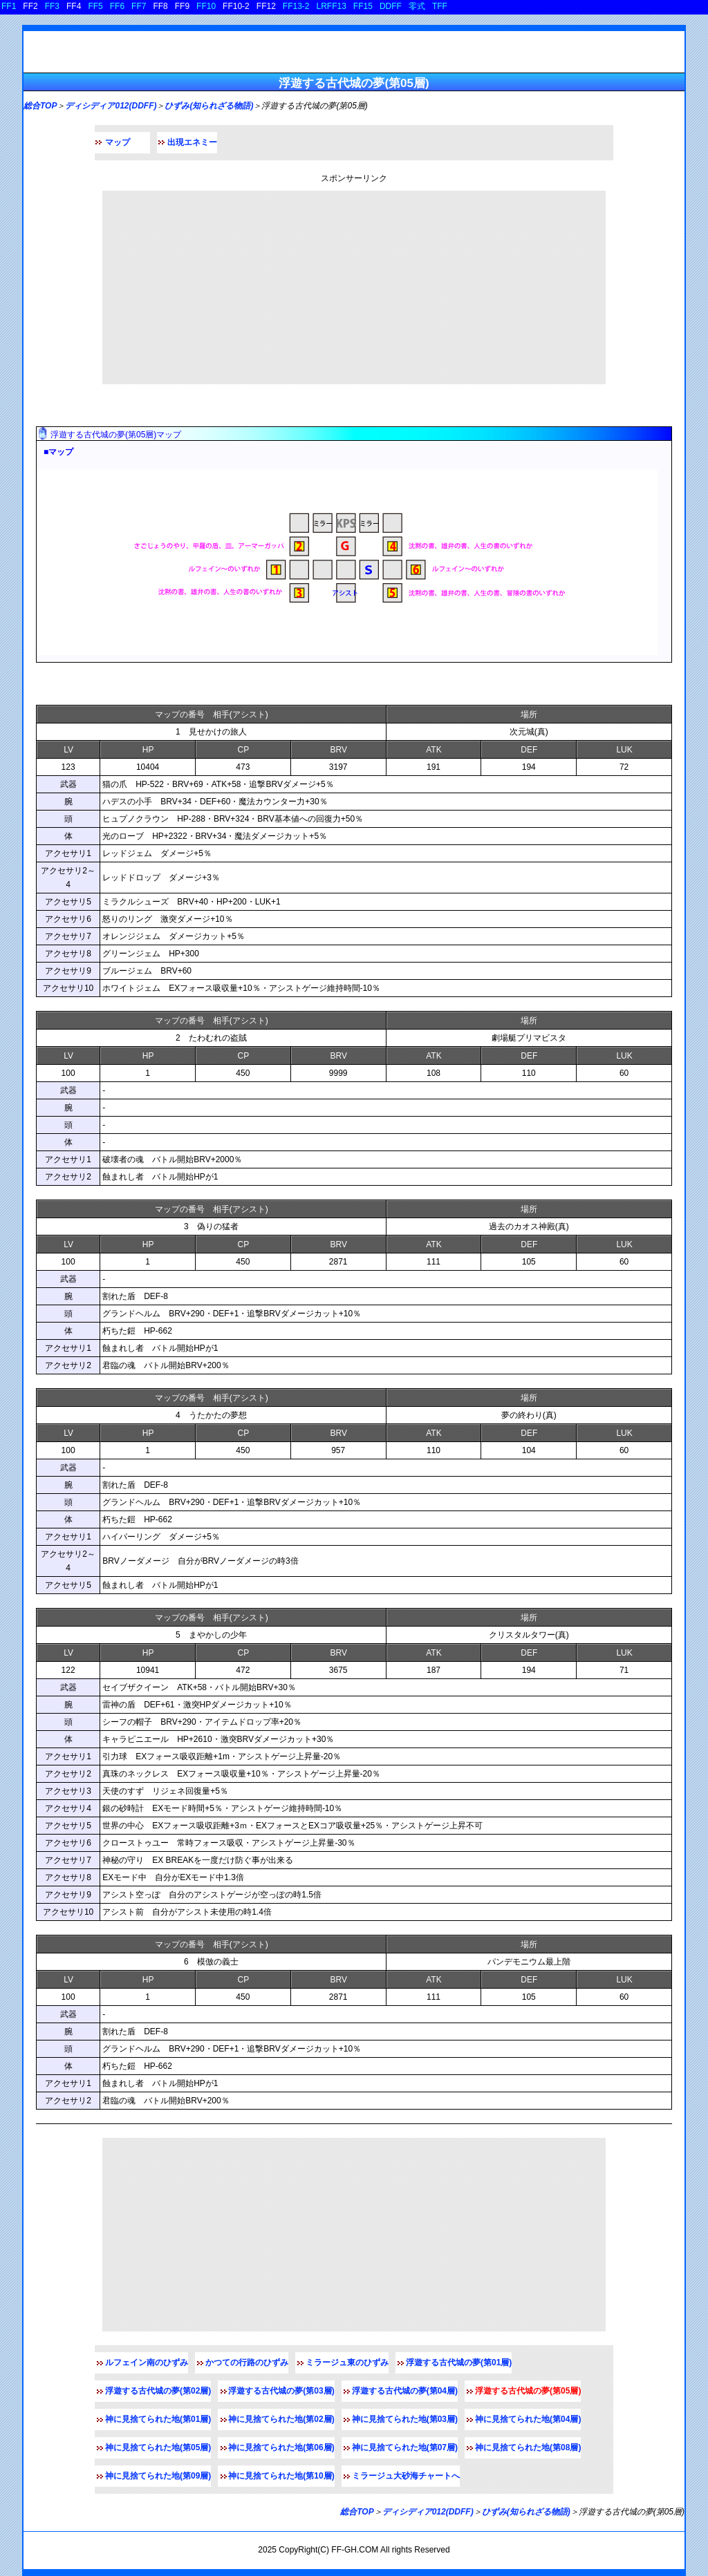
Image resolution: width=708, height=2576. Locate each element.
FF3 (52, 6)
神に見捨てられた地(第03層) (405, 2419)
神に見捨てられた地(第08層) (528, 2447)
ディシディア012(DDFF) (110, 106)
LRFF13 (331, 6)
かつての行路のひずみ (246, 2362)
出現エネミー (192, 142)
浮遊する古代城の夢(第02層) (158, 2391)
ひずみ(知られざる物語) (209, 106)
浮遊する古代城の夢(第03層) (281, 2391)
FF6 (117, 6)
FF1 (8, 6)
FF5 (95, 6)
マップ (117, 142)
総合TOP (40, 106)
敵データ (58, 684)
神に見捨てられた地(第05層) (158, 2447)
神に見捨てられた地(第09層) (158, 2476)
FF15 (363, 6)
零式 (417, 6)
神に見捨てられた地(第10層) (281, 2476)
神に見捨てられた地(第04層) (528, 2419)
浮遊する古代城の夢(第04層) (405, 2391)
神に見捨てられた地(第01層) (158, 2419)
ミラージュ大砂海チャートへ (406, 2476)
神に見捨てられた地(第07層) (405, 2447)
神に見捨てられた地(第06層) (281, 2447)
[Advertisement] (354, 287)
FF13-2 (296, 6)
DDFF (391, 6)
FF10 (206, 6)
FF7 (138, 6)
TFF (439, 6)
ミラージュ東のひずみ (347, 2362)
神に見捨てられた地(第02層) (281, 2419)
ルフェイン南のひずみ (146, 2362)
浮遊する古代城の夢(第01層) (459, 2362)
